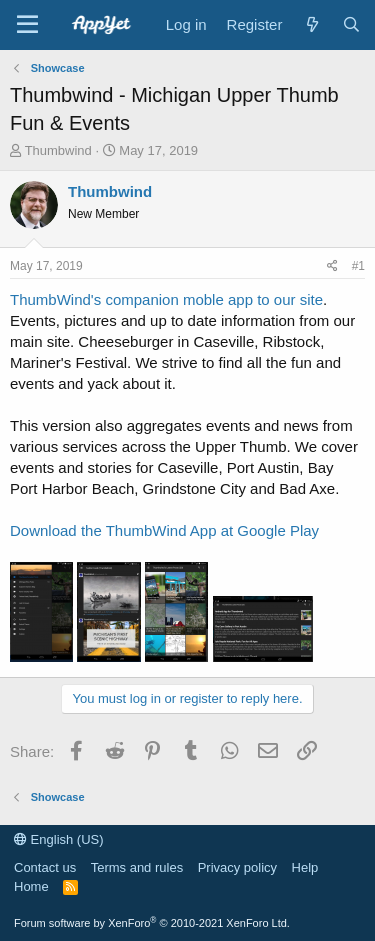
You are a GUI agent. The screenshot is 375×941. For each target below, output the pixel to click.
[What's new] (311, 24)
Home (31, 886)
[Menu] (27, 25)
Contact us (45, 867)
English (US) (59, 839)
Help (305, 867)
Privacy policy (237, 867)
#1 (358, 266)
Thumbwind (58, 150)
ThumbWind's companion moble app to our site (166, 299)
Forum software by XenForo (152, 923)
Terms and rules (137, 867)
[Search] (351, 24)
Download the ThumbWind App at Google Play (164, 530)
